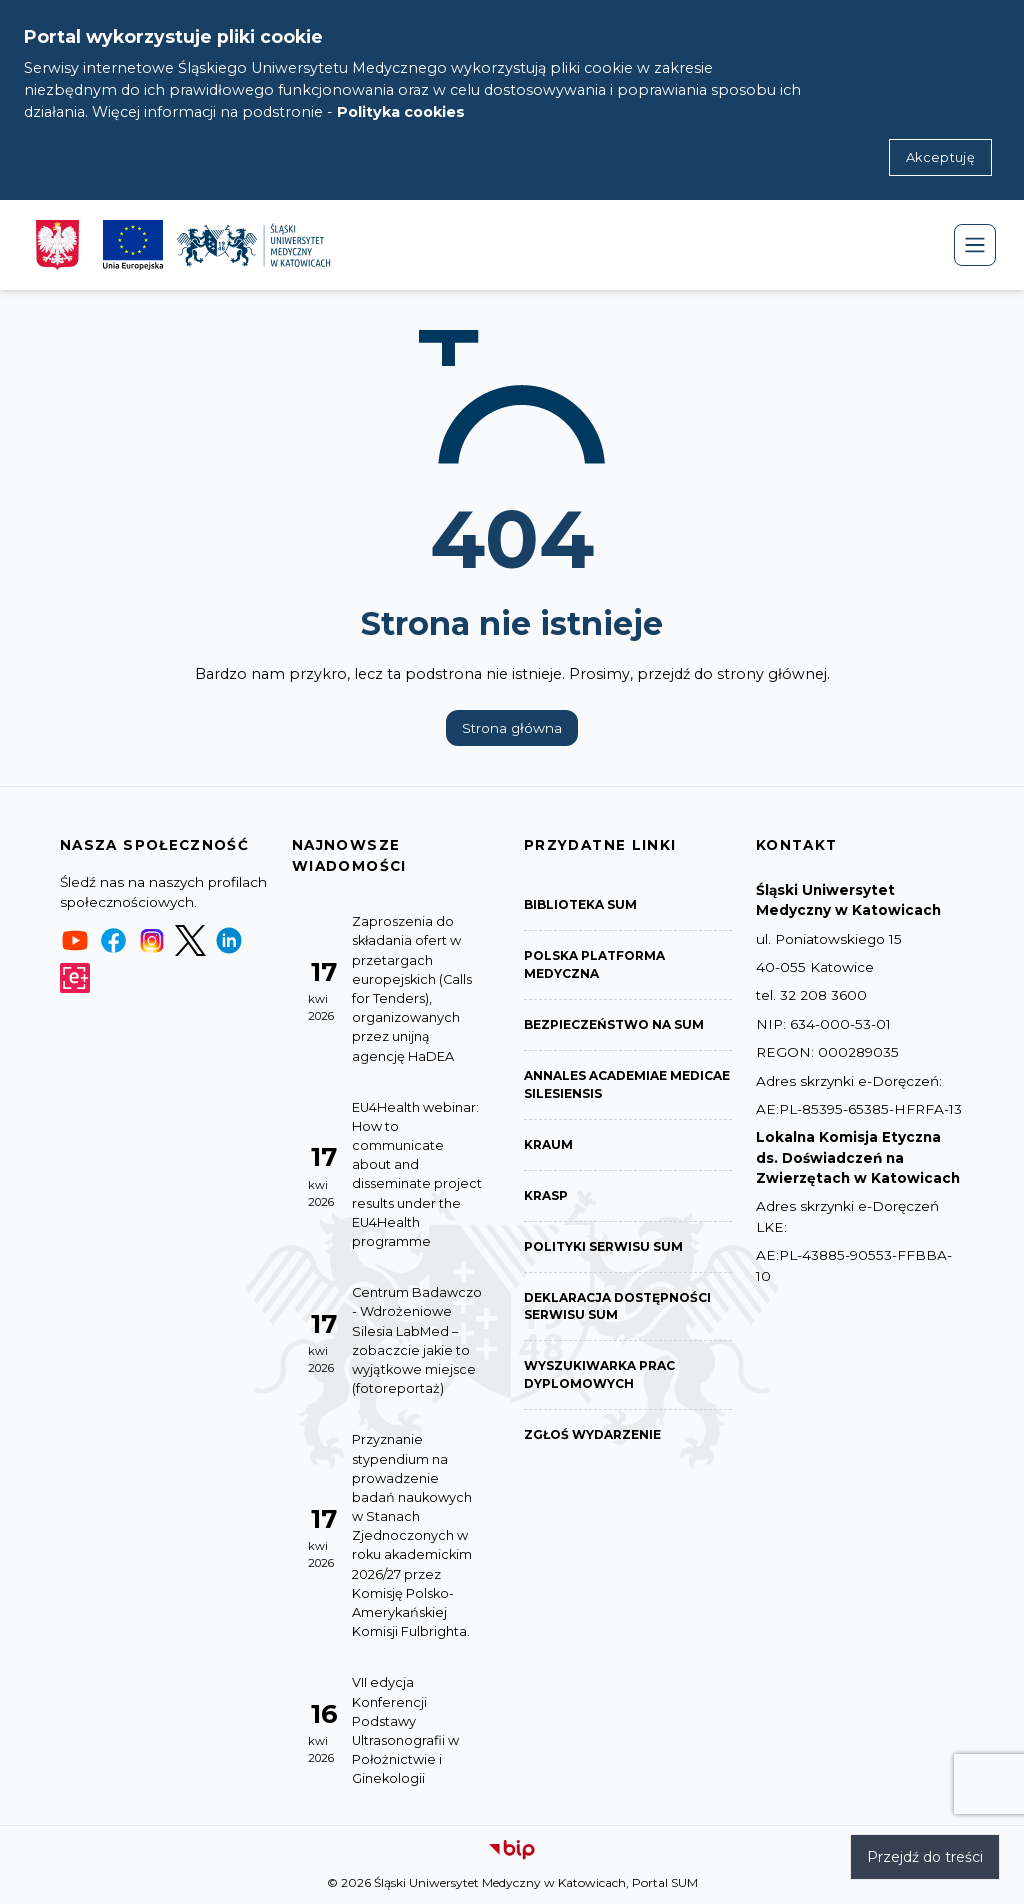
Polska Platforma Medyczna (594, 964)
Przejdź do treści (925, 1857)
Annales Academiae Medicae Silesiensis (627, 1084)
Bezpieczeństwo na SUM (614, 1024)
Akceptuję (940, 157)
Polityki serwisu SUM (603, 1246)
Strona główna (512, 728)
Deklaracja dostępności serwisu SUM (617, 1306)
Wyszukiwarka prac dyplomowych (599, 1375)
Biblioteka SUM (580, 904)
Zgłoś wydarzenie (592, 1435)
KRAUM (548, 1144)
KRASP (546, 1195)
